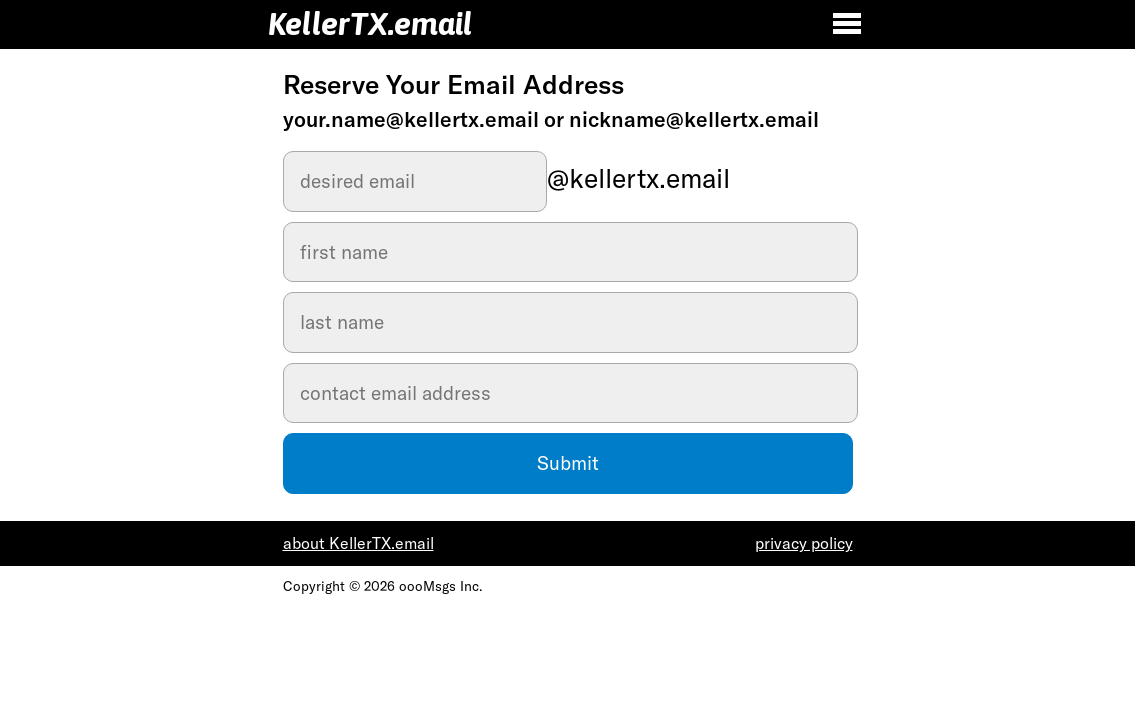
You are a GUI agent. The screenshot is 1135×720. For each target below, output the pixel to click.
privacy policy (804, 543)
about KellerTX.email (358, 543)
